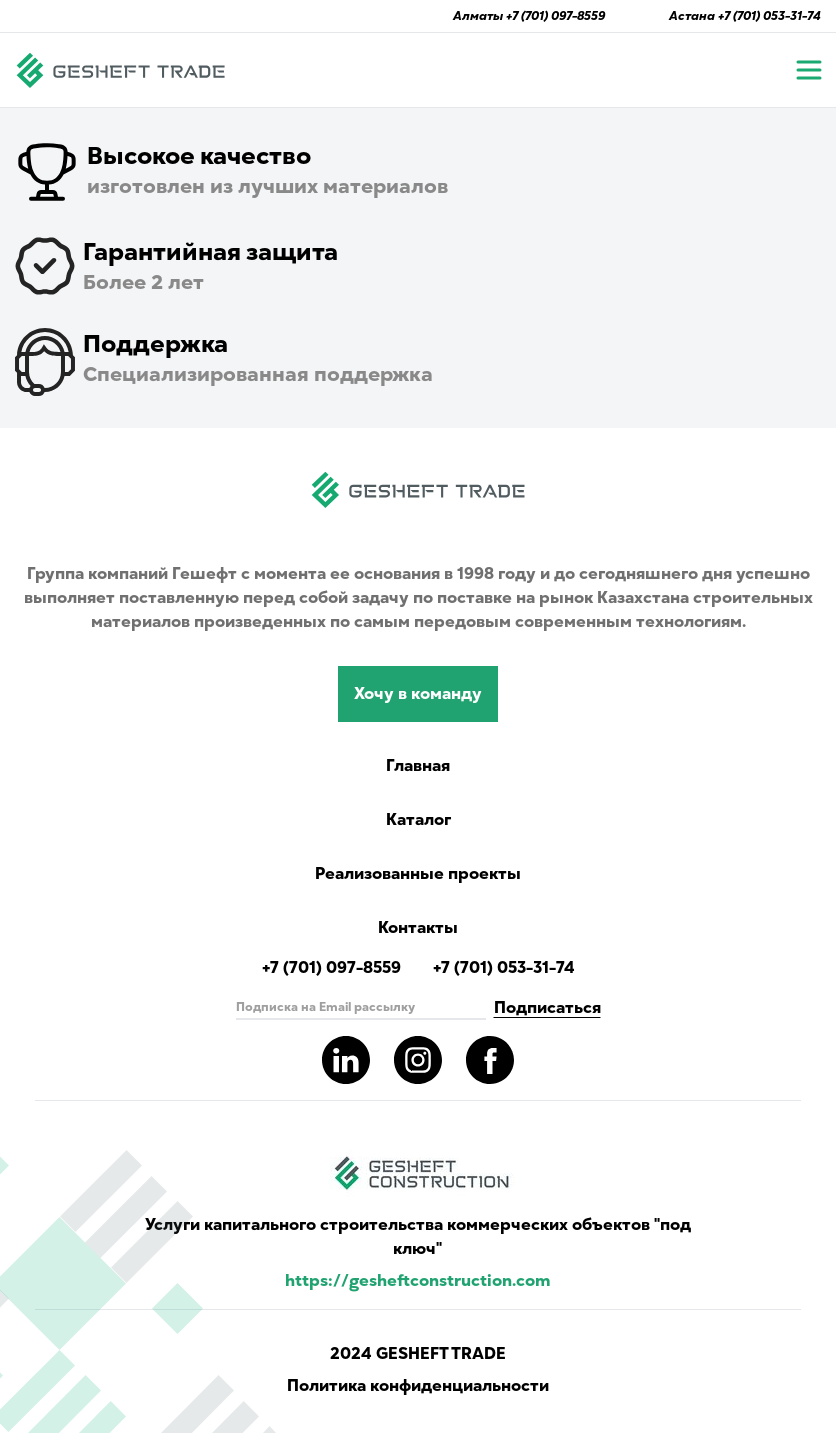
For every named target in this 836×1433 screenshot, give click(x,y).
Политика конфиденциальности (418, 1386)
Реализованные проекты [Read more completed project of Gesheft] (418, 874)
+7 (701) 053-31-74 (769, 16)
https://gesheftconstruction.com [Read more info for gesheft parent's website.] (418, 1281)
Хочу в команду (418, 694)
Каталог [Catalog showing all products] (418, 820)
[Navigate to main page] (121, 70)
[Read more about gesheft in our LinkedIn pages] (346, 1060)
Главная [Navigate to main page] (418, 766)
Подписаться (547, 1008)
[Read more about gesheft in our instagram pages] (418, 1060)
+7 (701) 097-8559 (555, 16)
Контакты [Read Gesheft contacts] (418, 928)
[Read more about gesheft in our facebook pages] (490, 1060)
